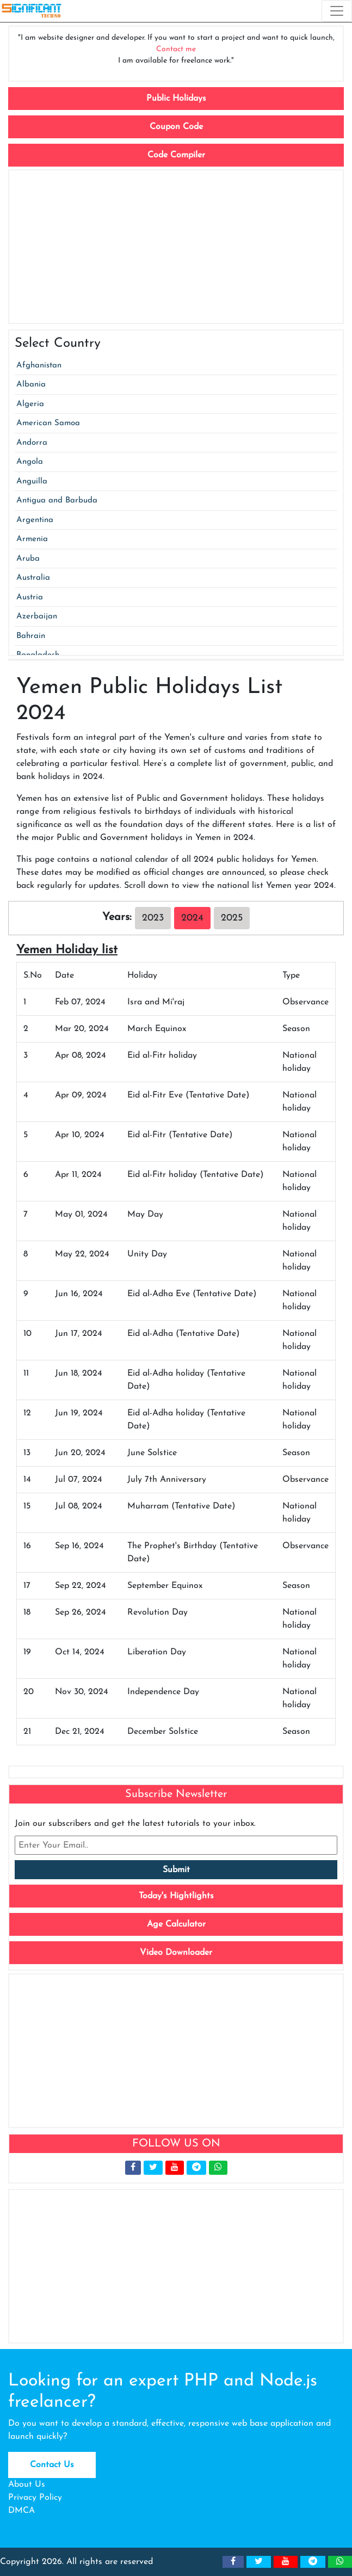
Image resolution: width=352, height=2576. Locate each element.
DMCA (21, 2510)
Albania (31, 385)
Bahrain (30, 636)
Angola (29, 462)
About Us (26, 2484)
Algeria (30, 404)
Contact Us (52, 2465)
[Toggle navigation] (337, 11)
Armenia (32, 539)
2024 (192, 918)
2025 (232, 918)
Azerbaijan (36, 616)
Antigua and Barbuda (56, 500)
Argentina (34, 520)
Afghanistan (38, 365)
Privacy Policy (35, 2497)
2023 (153, 918)
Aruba (28, 559)
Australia (33, 578)
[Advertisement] (176, 246)
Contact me (176, 49)
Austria (29, 597)
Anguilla (31, 481)
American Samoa (48, 423)
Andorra (31, 443)
